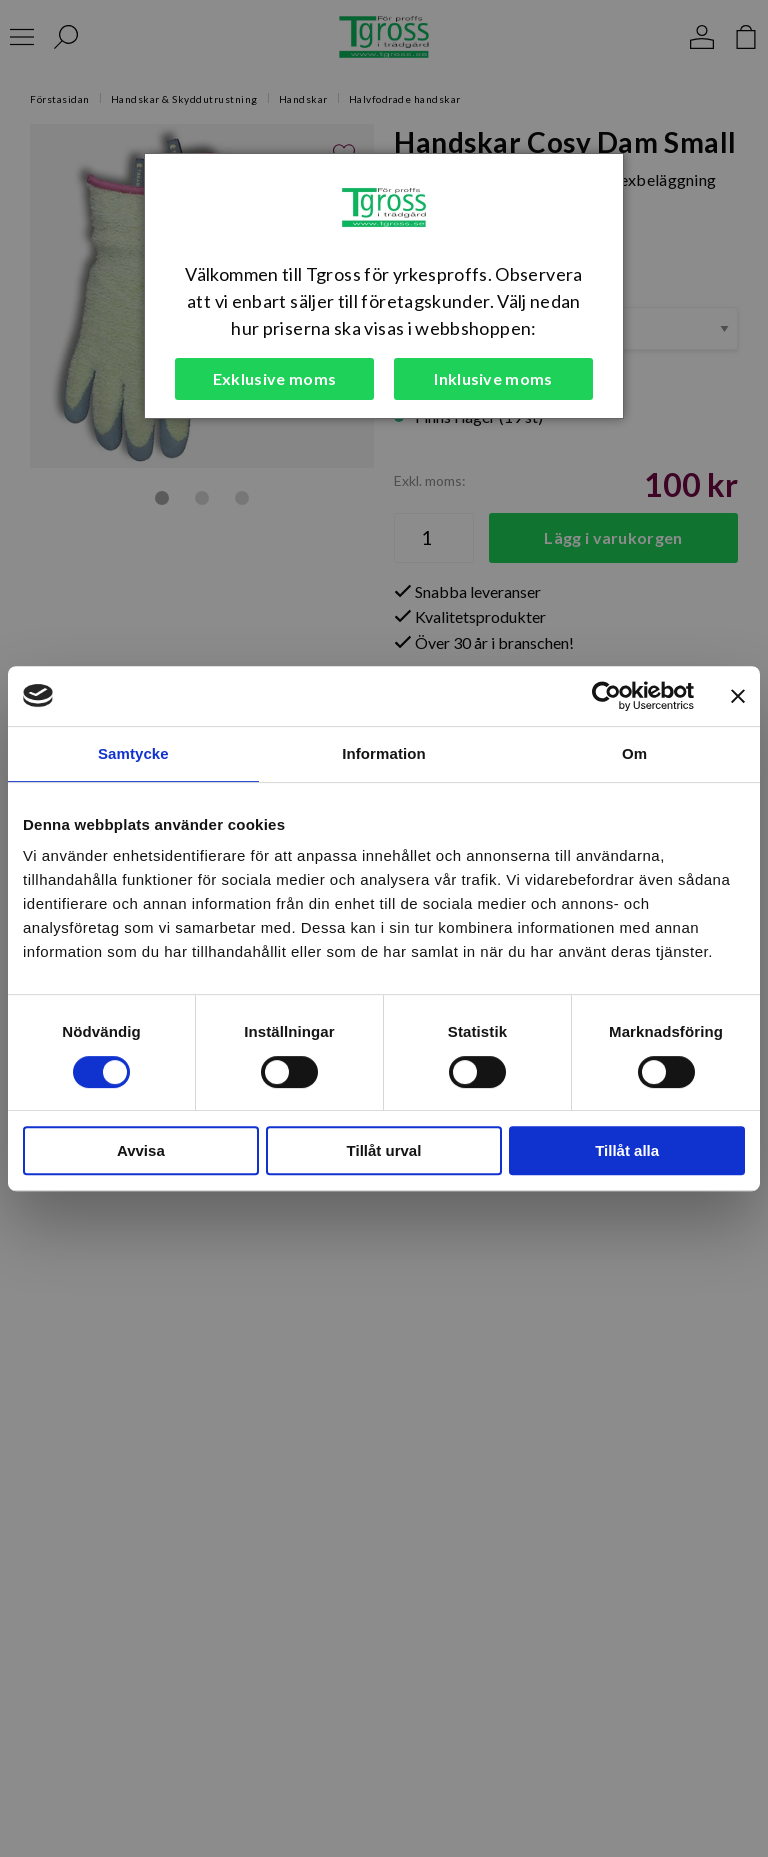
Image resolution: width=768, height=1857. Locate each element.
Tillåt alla (627, 1150)
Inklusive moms (493, 378)
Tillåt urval (384, 1150)
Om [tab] (634, 753)
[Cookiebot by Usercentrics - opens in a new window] (606, 696)
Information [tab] (384, 753)
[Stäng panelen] (738, 696)
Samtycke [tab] (133, 753)
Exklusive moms (274, 378)
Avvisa (141, 1150)
